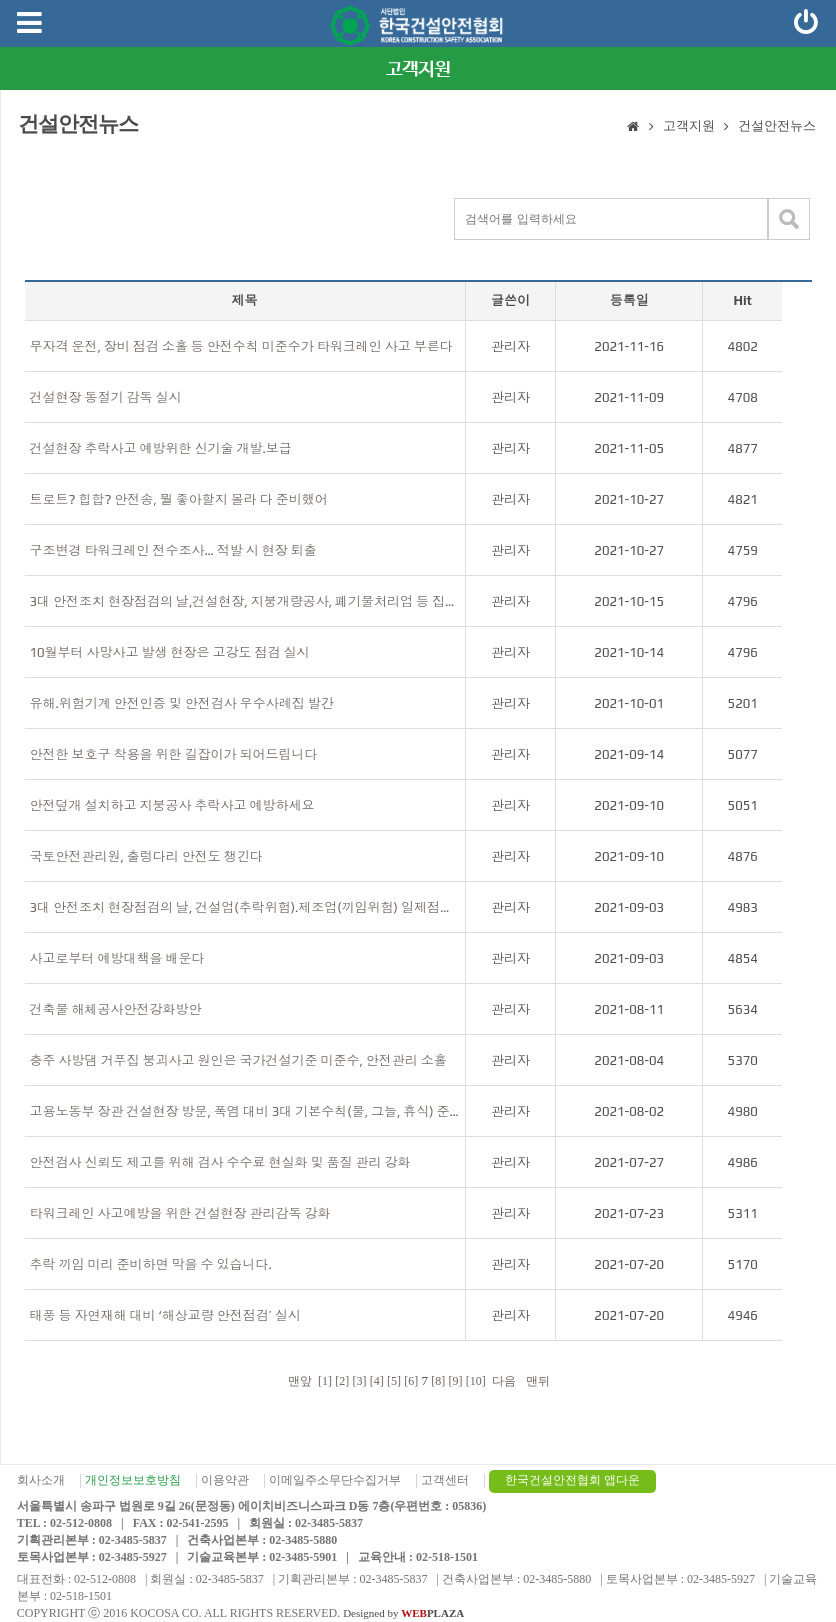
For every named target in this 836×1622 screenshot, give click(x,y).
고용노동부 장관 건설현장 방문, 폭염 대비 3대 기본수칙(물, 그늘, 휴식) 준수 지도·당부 (245, 1111)
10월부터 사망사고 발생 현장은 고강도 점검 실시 (170, 652)
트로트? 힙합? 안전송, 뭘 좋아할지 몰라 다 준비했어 (179, 499)
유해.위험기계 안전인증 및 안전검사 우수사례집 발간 (182, 703)
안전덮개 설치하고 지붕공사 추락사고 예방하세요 (172, 805)
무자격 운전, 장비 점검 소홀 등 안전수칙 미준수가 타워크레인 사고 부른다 (241, 346)
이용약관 (225, 1480)
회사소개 (41, 1480)
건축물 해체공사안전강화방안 (116, 1009)
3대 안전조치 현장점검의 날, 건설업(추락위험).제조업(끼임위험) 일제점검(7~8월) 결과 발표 (245, 907)
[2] (342, 1381)
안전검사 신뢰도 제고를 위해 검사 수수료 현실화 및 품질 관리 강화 (220, 1162)
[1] (325, 1381)
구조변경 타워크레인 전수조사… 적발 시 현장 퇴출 (173, 550)
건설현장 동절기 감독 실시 (106, 397)
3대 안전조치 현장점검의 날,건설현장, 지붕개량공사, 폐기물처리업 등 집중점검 (245, 601)
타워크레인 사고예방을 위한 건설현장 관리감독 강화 (180, 1213)
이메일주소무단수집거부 (335, 1480)
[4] (377, 1381)
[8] (438, 1381)
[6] (411, 1381)
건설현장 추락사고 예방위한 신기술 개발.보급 (161, 448)
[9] (456, 1381)
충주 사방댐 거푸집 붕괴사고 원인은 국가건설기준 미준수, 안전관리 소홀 (238, 1060)
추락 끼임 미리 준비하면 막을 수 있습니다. (151, 1264)
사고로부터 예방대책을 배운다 (117, 958)
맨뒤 (539, 1381)
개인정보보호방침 (133, 1480)
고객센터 (445, 1480)
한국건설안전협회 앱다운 (572, 1480)
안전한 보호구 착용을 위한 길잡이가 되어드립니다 (174, 754)
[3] (360, 1381)
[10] (476, 1381)
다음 (504, 1381)
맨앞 (298, 1381)
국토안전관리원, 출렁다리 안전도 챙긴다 (146, 856)
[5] (394, 1381)
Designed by (403, 1613)
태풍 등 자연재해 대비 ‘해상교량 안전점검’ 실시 (165, 1315)
